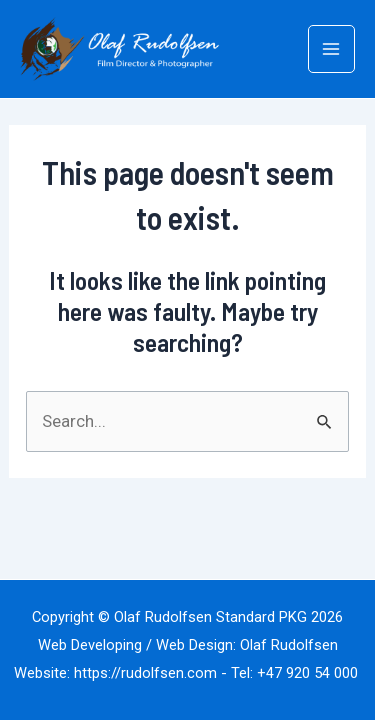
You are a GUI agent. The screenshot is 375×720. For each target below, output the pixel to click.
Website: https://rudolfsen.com (115, 673)
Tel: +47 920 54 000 (296, 673)
